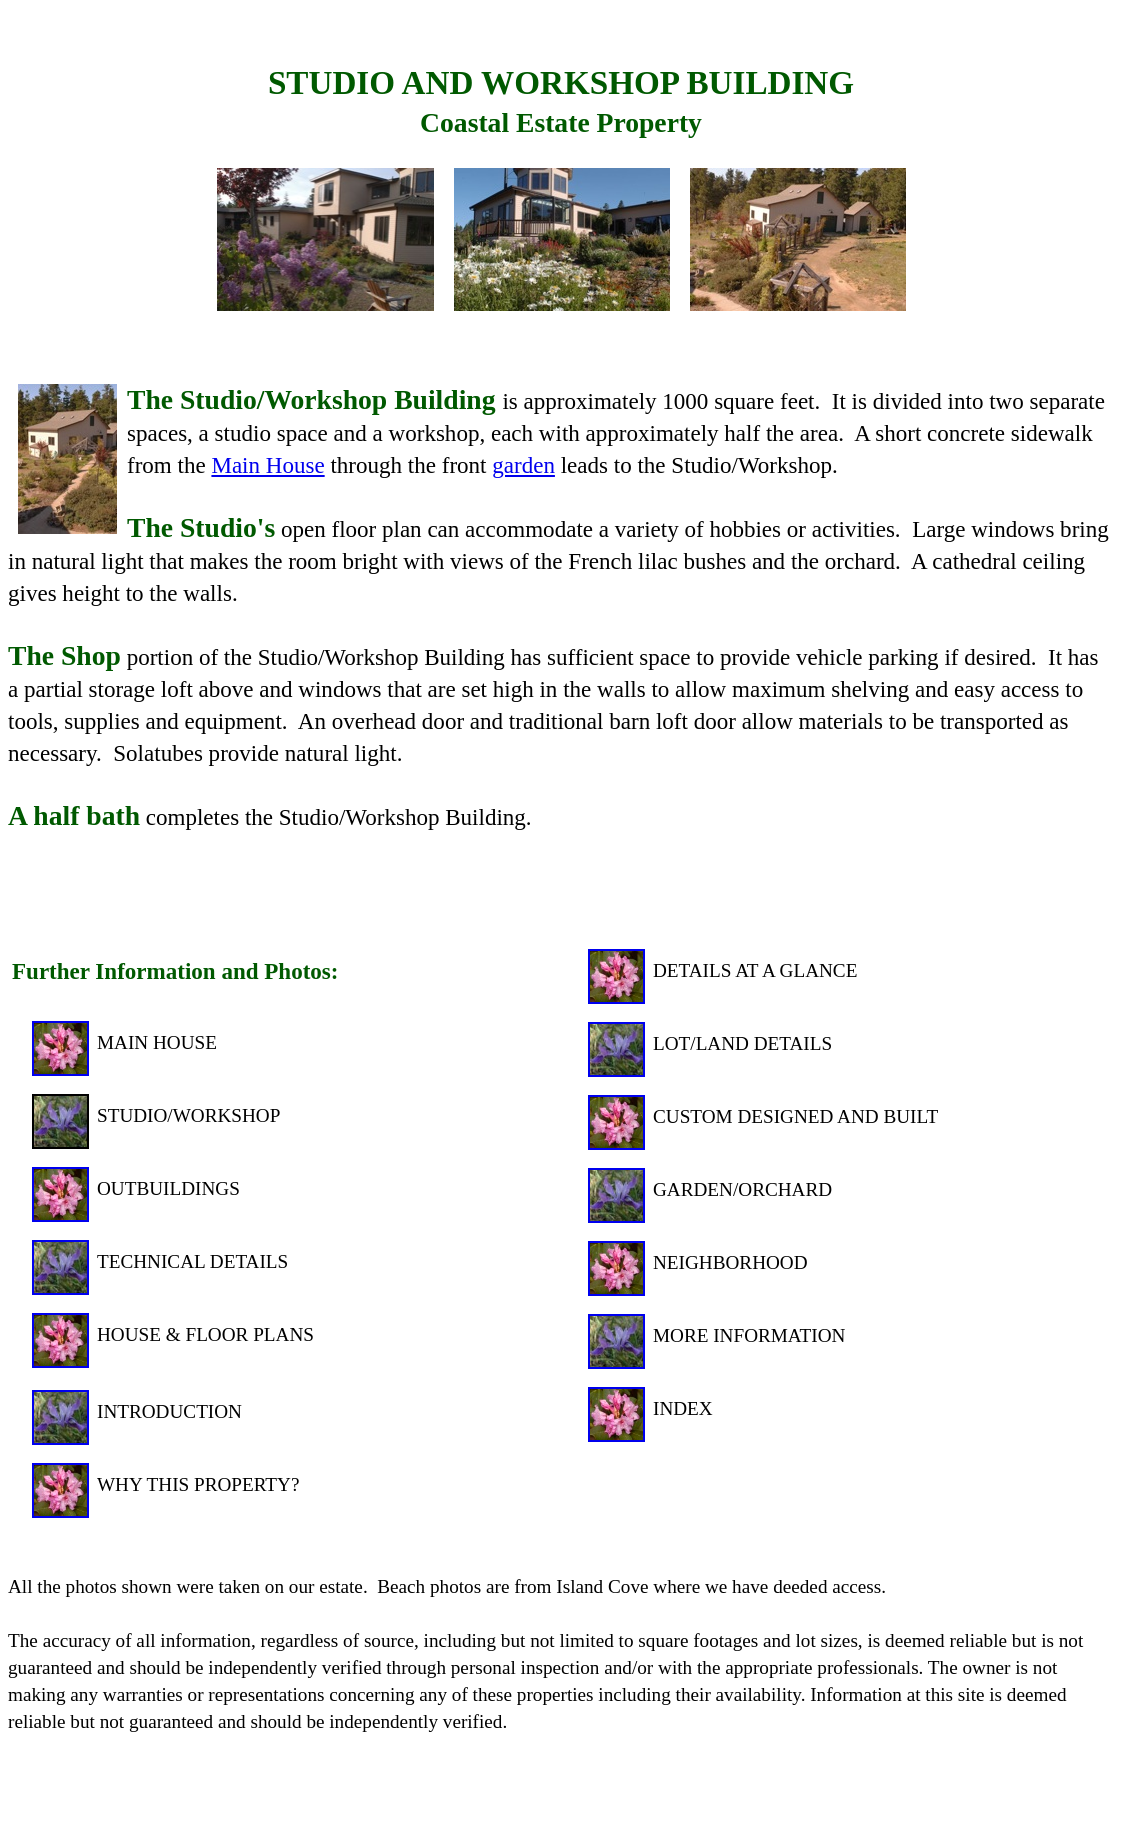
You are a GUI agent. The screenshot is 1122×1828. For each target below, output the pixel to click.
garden (523, 465)
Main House (267, 465)
